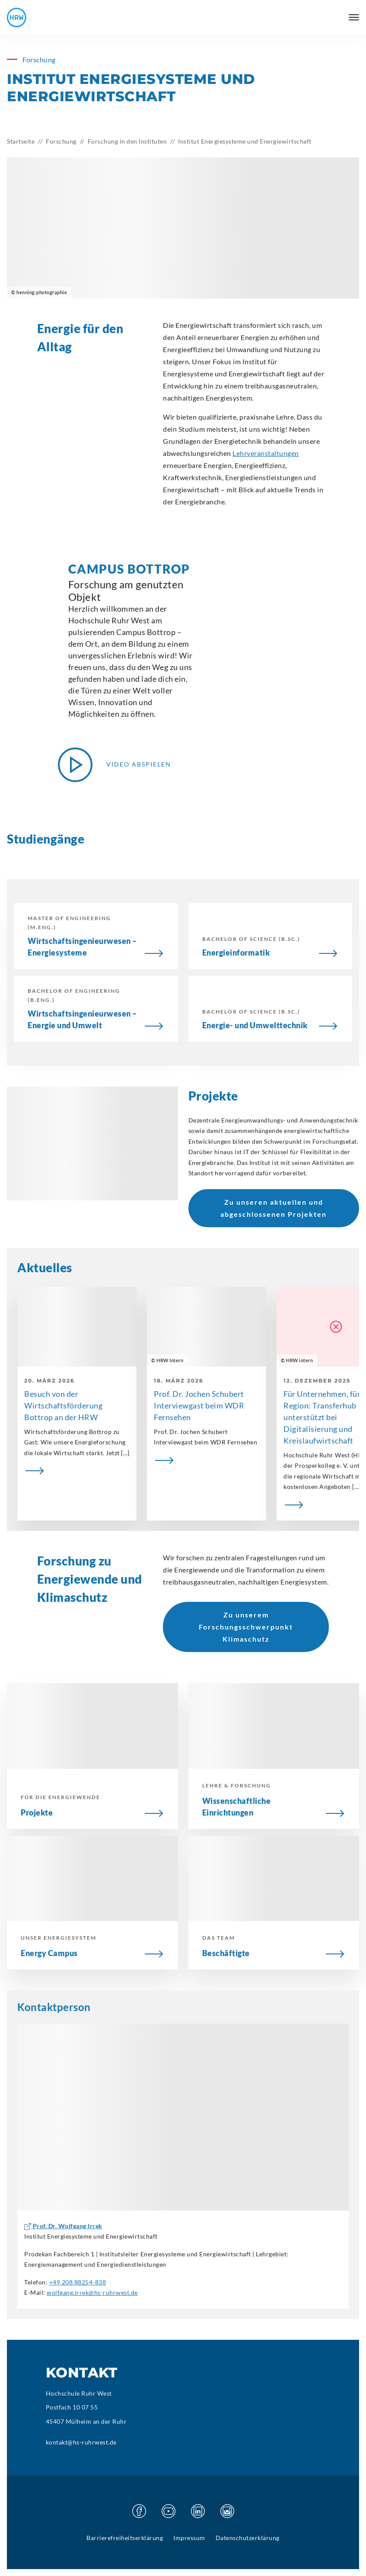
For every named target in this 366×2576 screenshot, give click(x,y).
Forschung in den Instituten (127, 141)
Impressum (189, 2537)
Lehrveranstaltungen (265, 453)
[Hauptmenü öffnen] (354, 17)
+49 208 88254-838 (77, 2282)
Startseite (21, 141)
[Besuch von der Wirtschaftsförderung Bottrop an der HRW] (77, 1470)
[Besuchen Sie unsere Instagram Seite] (227, 2511)
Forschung (61, 141)
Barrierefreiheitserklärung (124, 2537)
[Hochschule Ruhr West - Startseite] (16, 17)
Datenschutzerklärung (248, 2537)
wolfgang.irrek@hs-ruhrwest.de (92, 2292)
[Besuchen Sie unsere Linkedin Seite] (198, 2511)
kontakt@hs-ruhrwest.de (81, 2442)
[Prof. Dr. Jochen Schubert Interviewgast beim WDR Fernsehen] (206, 1460)
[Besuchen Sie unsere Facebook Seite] (139, 2511)
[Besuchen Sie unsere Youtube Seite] (168, 2511)
